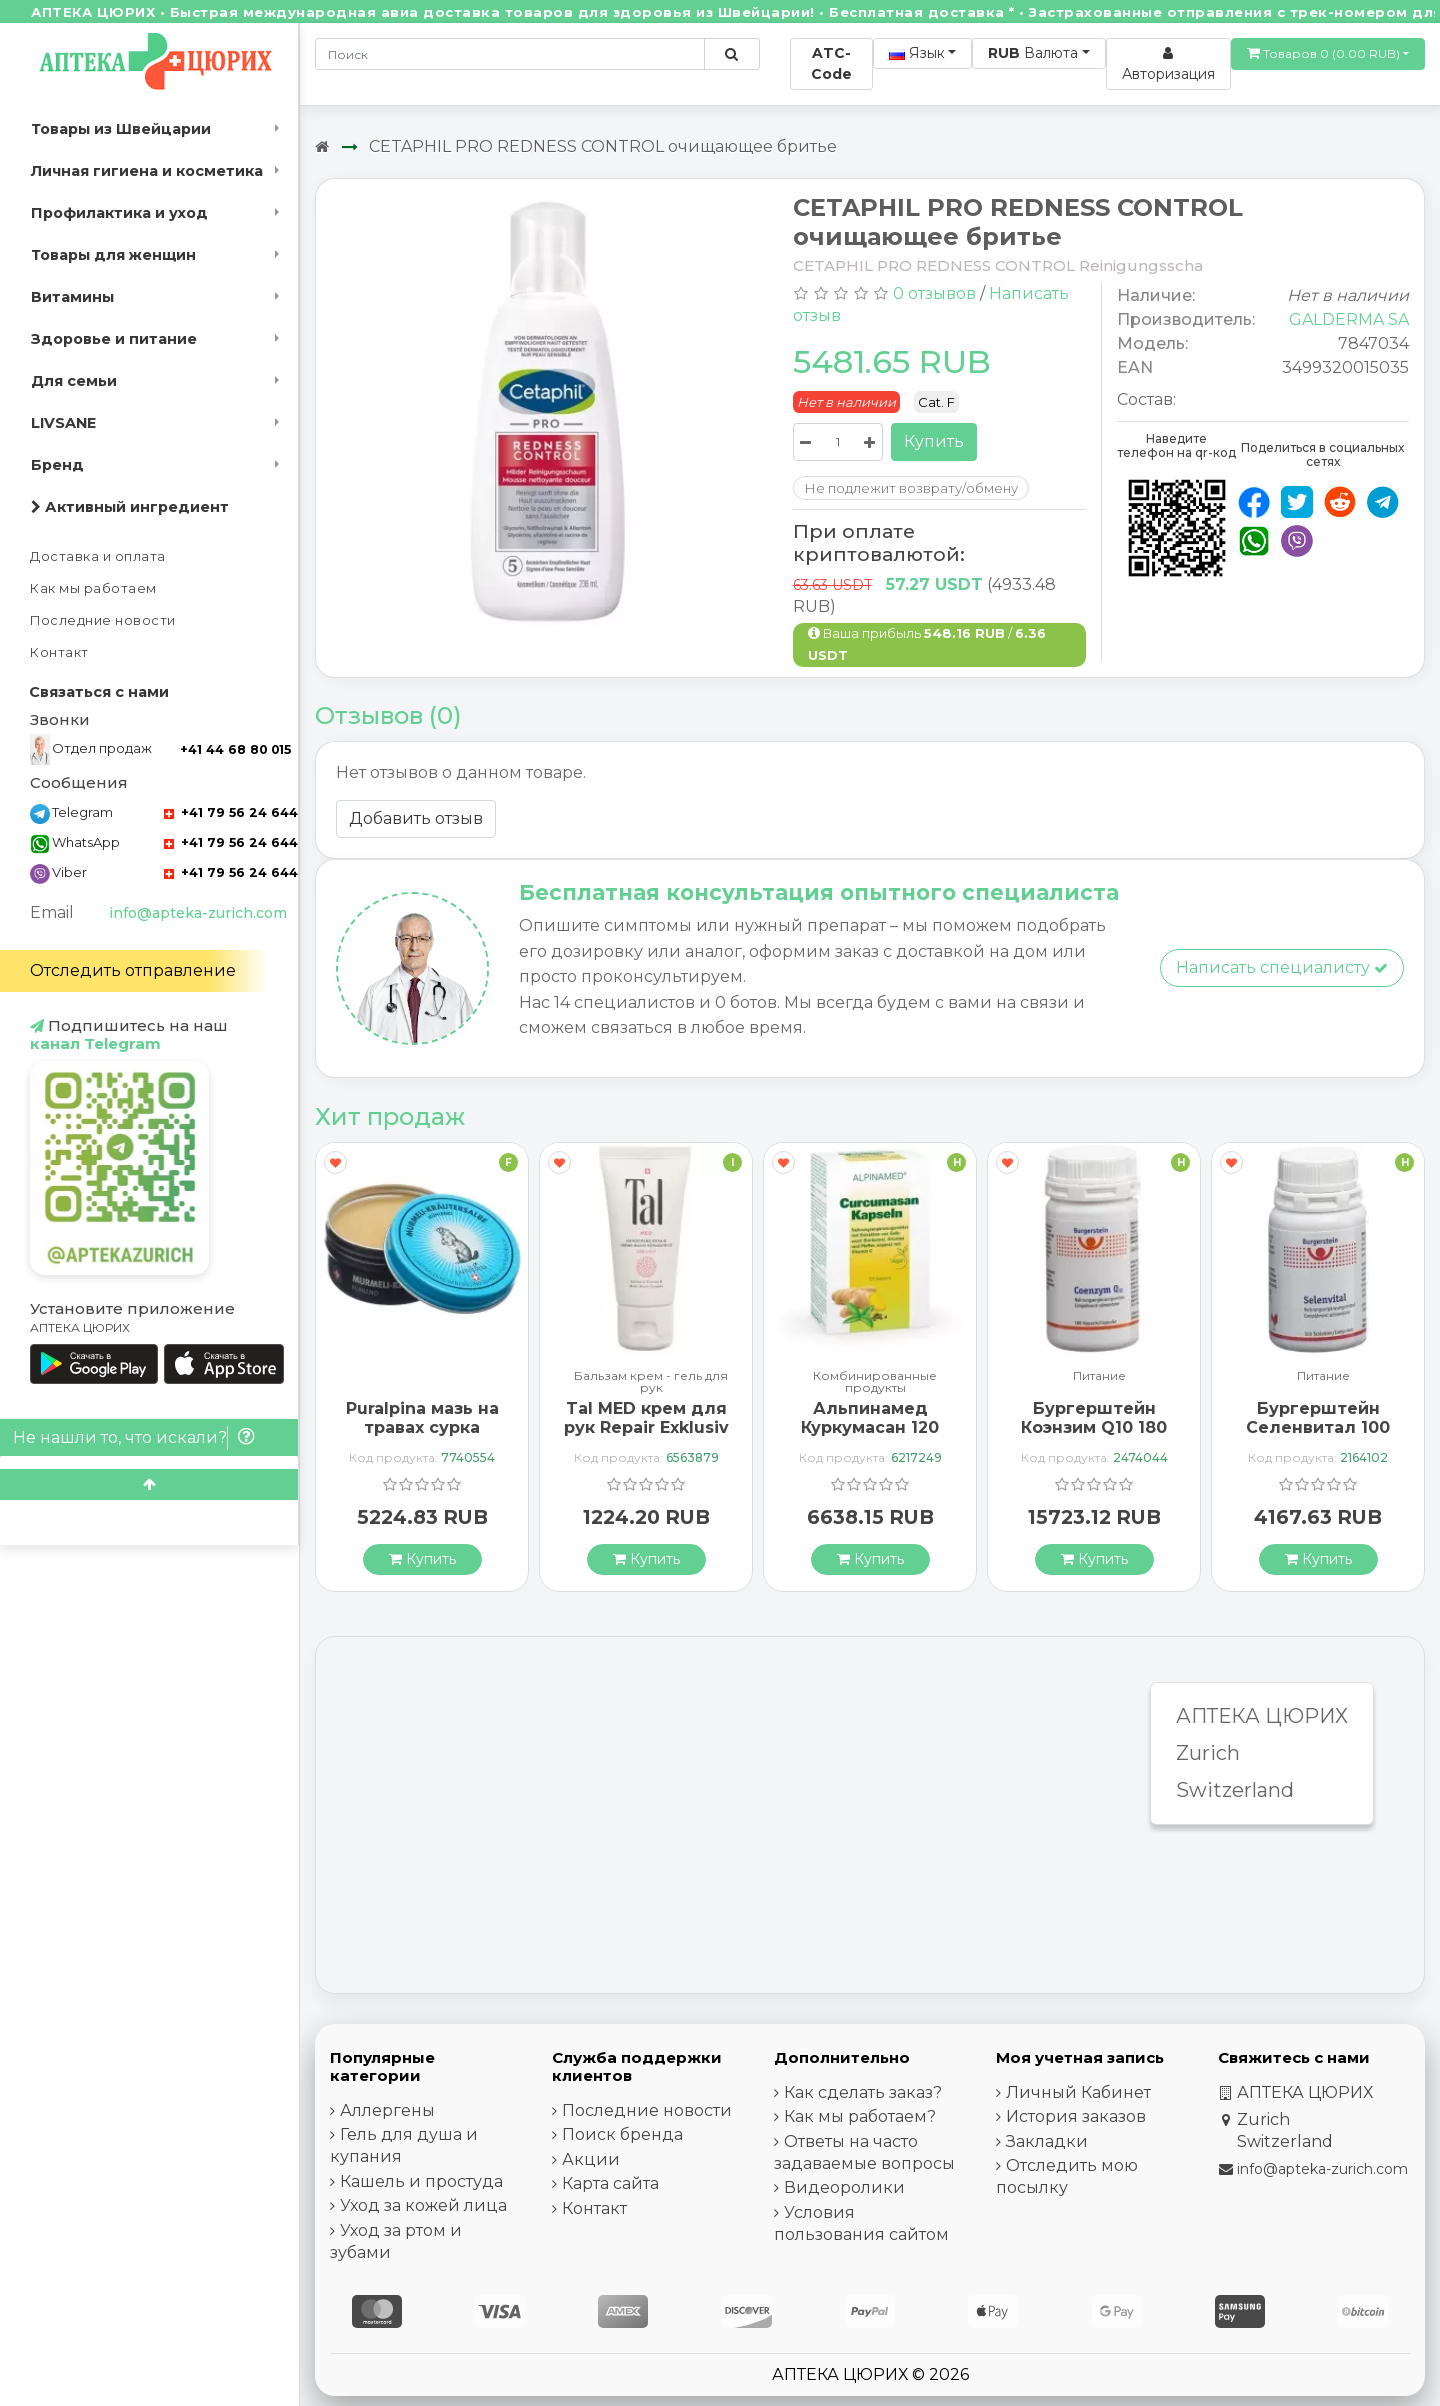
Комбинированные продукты (875, 1382)
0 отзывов (934, 293)
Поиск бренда (622, 2134)
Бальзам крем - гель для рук (651, 1382)
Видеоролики (844, 2187)
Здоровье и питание (114, 339)
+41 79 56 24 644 (231, 812)
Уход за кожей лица (423, 2205)
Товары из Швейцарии (121, 129)
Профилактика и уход (119, 213)
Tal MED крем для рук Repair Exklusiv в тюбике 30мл (646, 1427)
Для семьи (74, 381)
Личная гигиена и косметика (147, 171)
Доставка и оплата (98, 556)
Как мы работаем (93, 588)
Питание (1099, 1376)
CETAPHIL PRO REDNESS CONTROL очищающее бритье (603, 146)
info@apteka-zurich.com (198, 913)
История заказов (1076, 2116)
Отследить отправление (133, 970)
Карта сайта (610, 2183)
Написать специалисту (1282, 967)
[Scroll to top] (149, 1484)
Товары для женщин (113, 255)
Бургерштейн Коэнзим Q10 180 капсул (1094, 1427)
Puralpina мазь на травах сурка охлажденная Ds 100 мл (422, 1437)
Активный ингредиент (130, 507)
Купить (934, 441)
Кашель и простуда (421, 2181)
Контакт (59, 652)
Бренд (57, 465)
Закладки (1047, 2141)
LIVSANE (63, 423)
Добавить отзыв (416, 818)
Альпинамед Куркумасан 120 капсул (870, 1427)
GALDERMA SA (1349, 319)
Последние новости (103, 620)
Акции (591, 2159)
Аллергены (387, 2110)
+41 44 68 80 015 (235, 749)
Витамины (72, 297)
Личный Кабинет (1078, 2092)
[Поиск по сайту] (731, 54)
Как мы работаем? (860, 2116)
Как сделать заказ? (863, 2092)
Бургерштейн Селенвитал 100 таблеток (1318, 1427)
